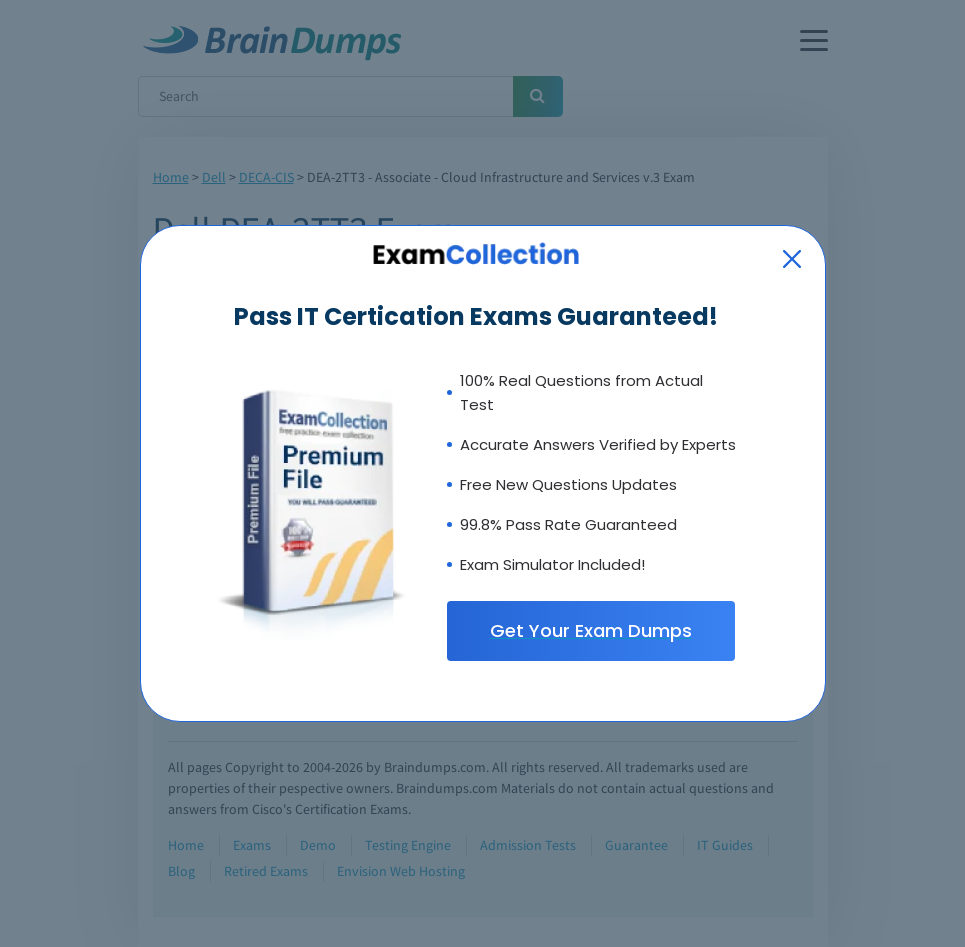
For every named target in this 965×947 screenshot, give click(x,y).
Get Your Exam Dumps (591, 630)
